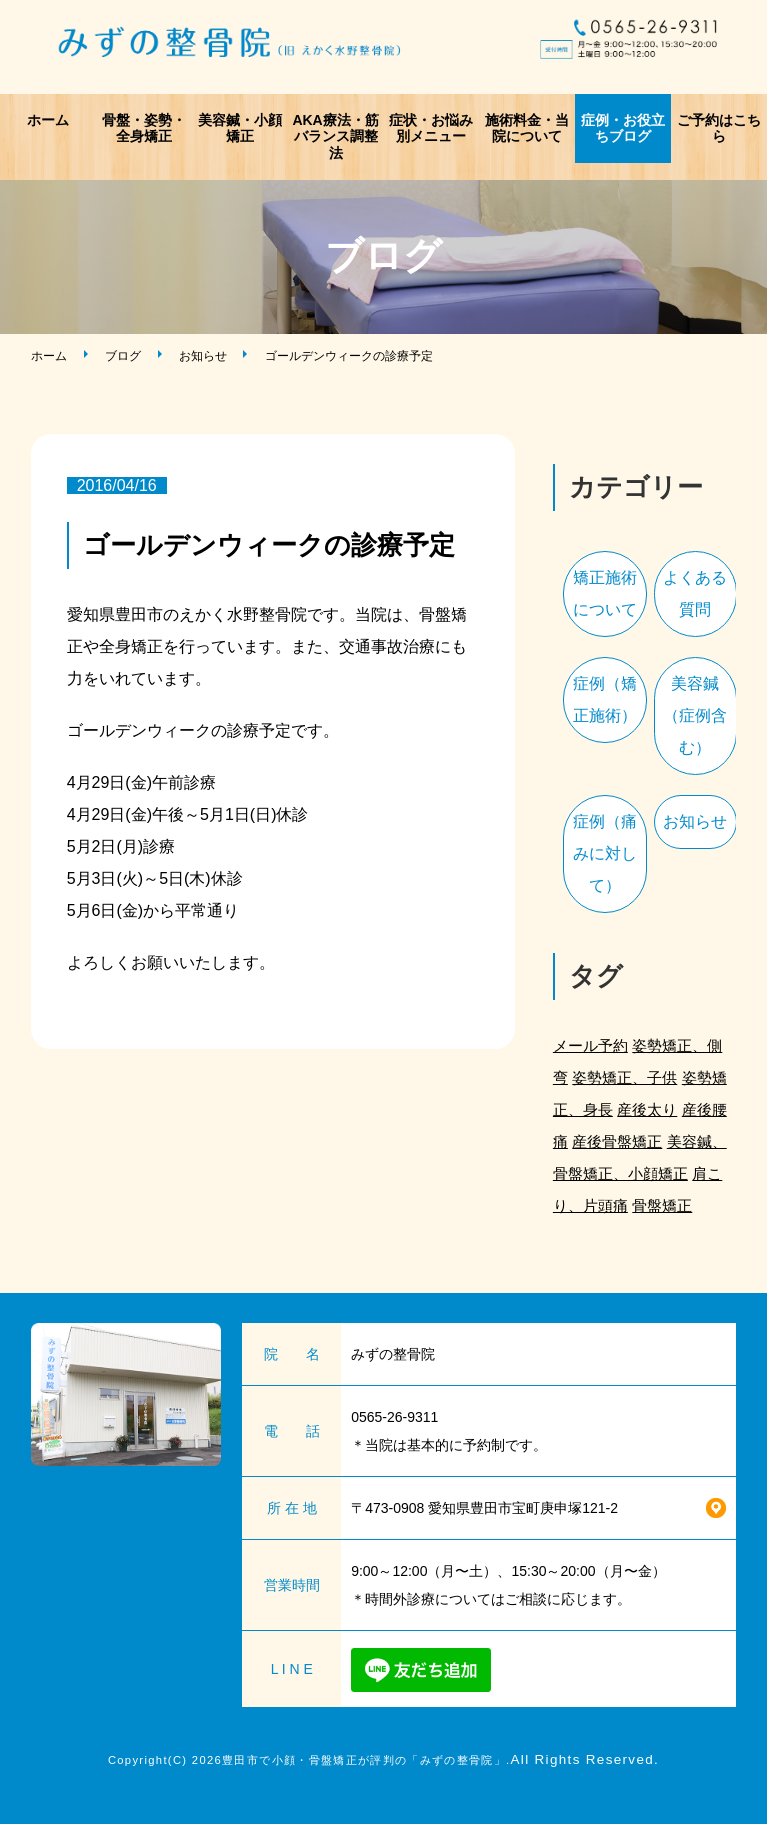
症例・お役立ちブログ (623, 128)
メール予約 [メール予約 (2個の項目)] (590, 1045)
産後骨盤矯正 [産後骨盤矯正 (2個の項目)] (617, 1141)
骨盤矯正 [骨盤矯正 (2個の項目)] (662, 1205)
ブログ (123, 356)
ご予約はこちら (719, 128)
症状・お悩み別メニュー (431, 128)
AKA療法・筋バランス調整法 (335, 137)
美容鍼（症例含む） (695, 715)
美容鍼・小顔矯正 (240, 128)
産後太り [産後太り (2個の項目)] (647, 1109)
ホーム (48, 120)
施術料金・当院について (527, 128)
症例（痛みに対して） (605, 853)
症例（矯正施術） (605, 699)
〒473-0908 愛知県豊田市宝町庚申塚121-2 (484, 1508)
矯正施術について (605, 593)
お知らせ (203, 356)
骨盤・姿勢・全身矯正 (144, 128)
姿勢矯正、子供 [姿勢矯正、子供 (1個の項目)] (624, 1077)
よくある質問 (695, 593)
